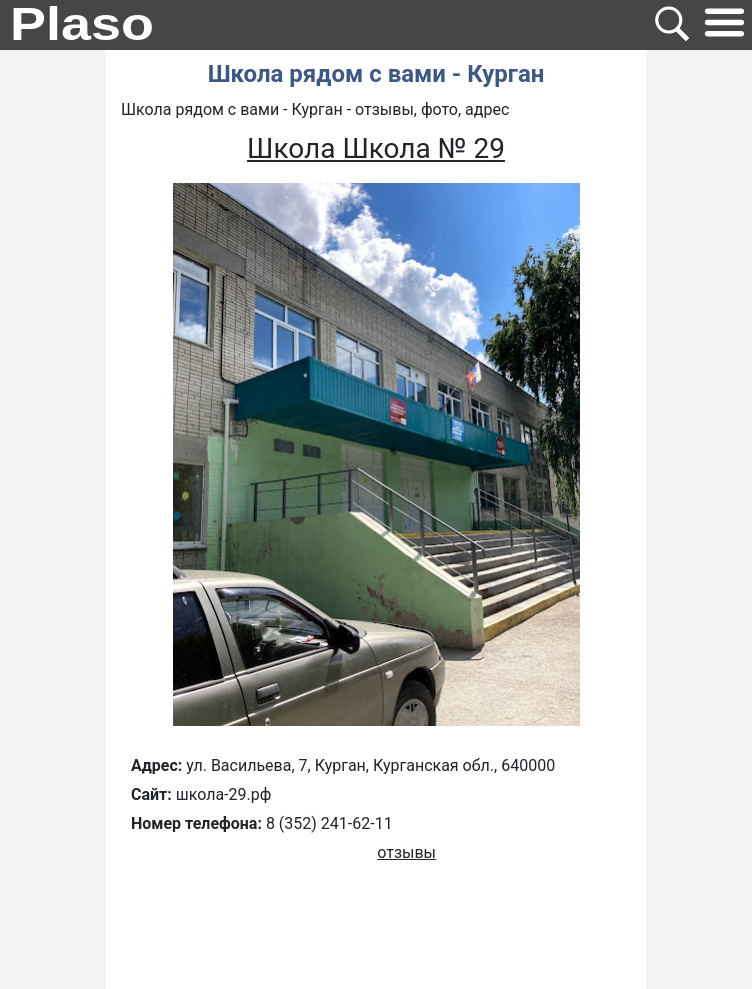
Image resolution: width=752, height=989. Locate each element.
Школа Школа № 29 (376, 148)
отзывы (406, 852)
